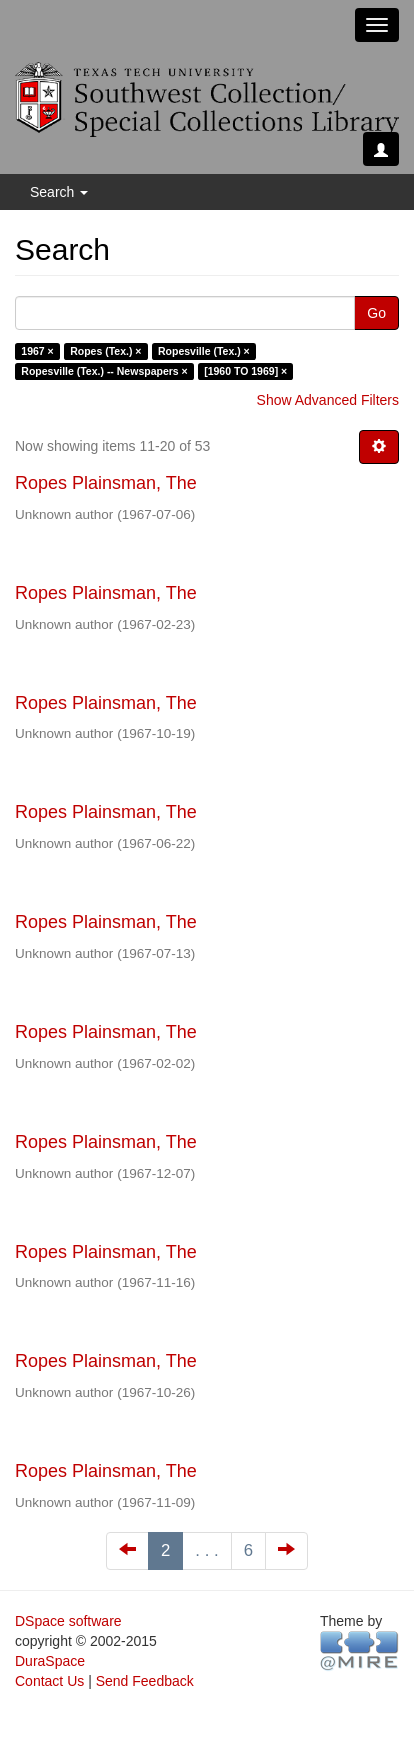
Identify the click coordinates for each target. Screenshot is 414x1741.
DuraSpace (50, 1661)
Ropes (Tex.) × (105, 351)
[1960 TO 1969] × (245, 371)
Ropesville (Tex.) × (204, 351)
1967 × (37, 351)
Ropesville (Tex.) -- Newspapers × (104, 371)
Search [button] (59, 192)
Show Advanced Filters (328, 400)
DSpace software (68, 1621)
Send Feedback (145, 1681)
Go (376, 313)
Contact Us (49, 1681)
